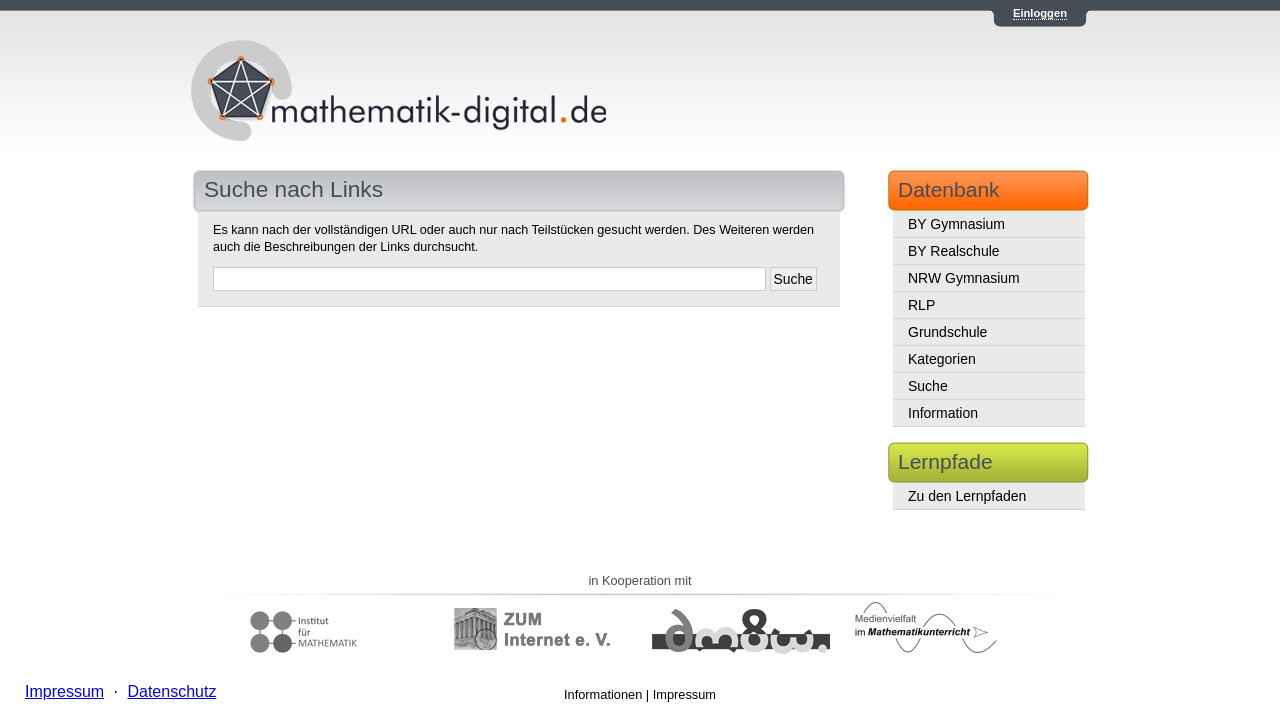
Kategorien (942, 359)
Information (943, 413)
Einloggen (1040, 13)
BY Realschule (954, 251)
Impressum (684, 694)
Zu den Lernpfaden (967, 496)
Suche (928, 386)
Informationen (603, 694)
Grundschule (947, 332)
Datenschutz (171, 691)
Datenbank (949, 189)
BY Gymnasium (956, 224)
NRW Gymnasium (964, 278)
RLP (921, 305)
